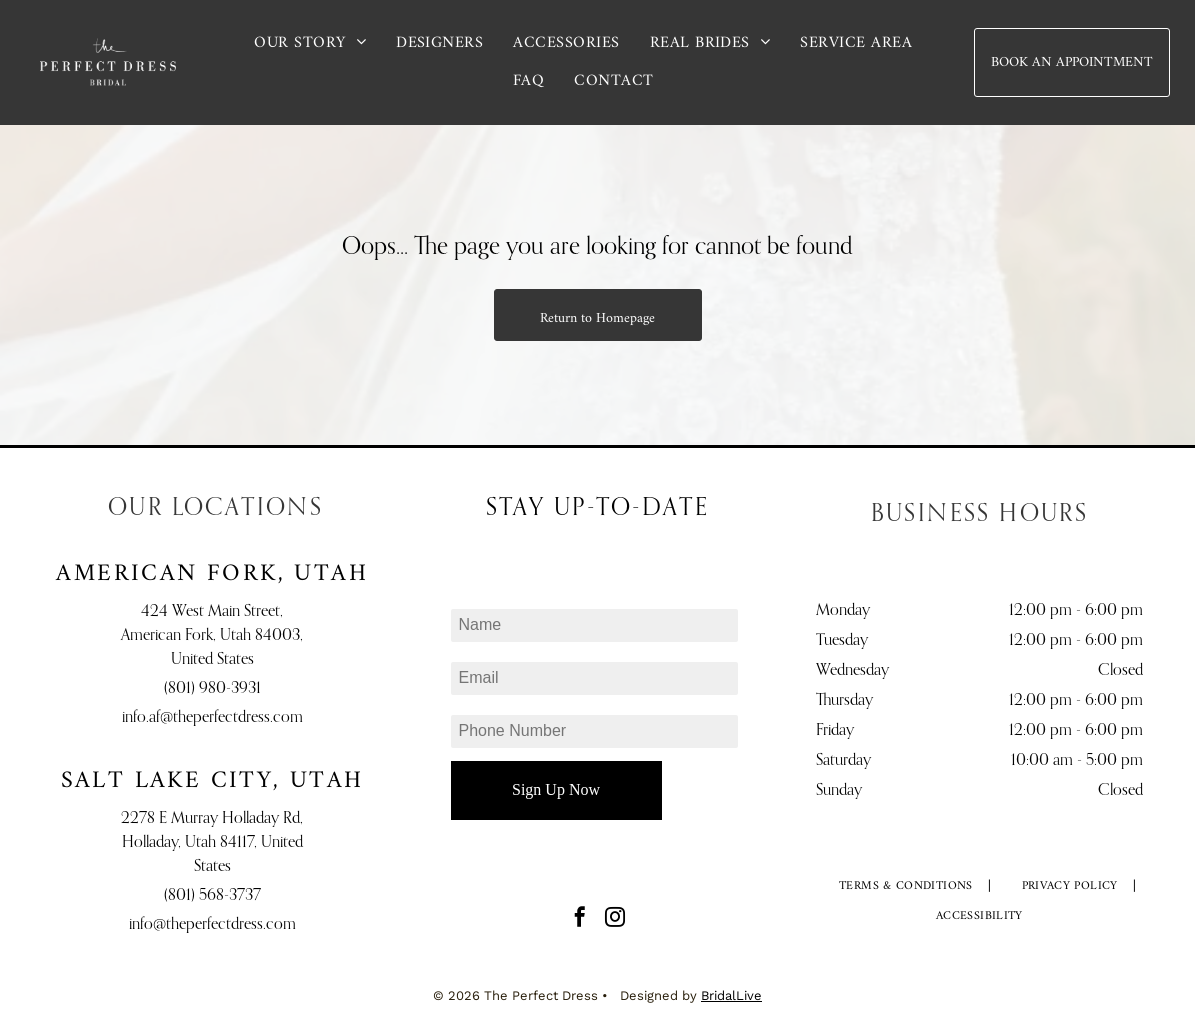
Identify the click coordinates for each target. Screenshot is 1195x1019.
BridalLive (731, 995)
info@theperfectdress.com (212, 925)
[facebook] (580, 919)
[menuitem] (310, 43)
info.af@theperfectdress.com (212, 718)
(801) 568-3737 (212, 896)
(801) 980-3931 (212, 689)
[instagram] (615, 919)
